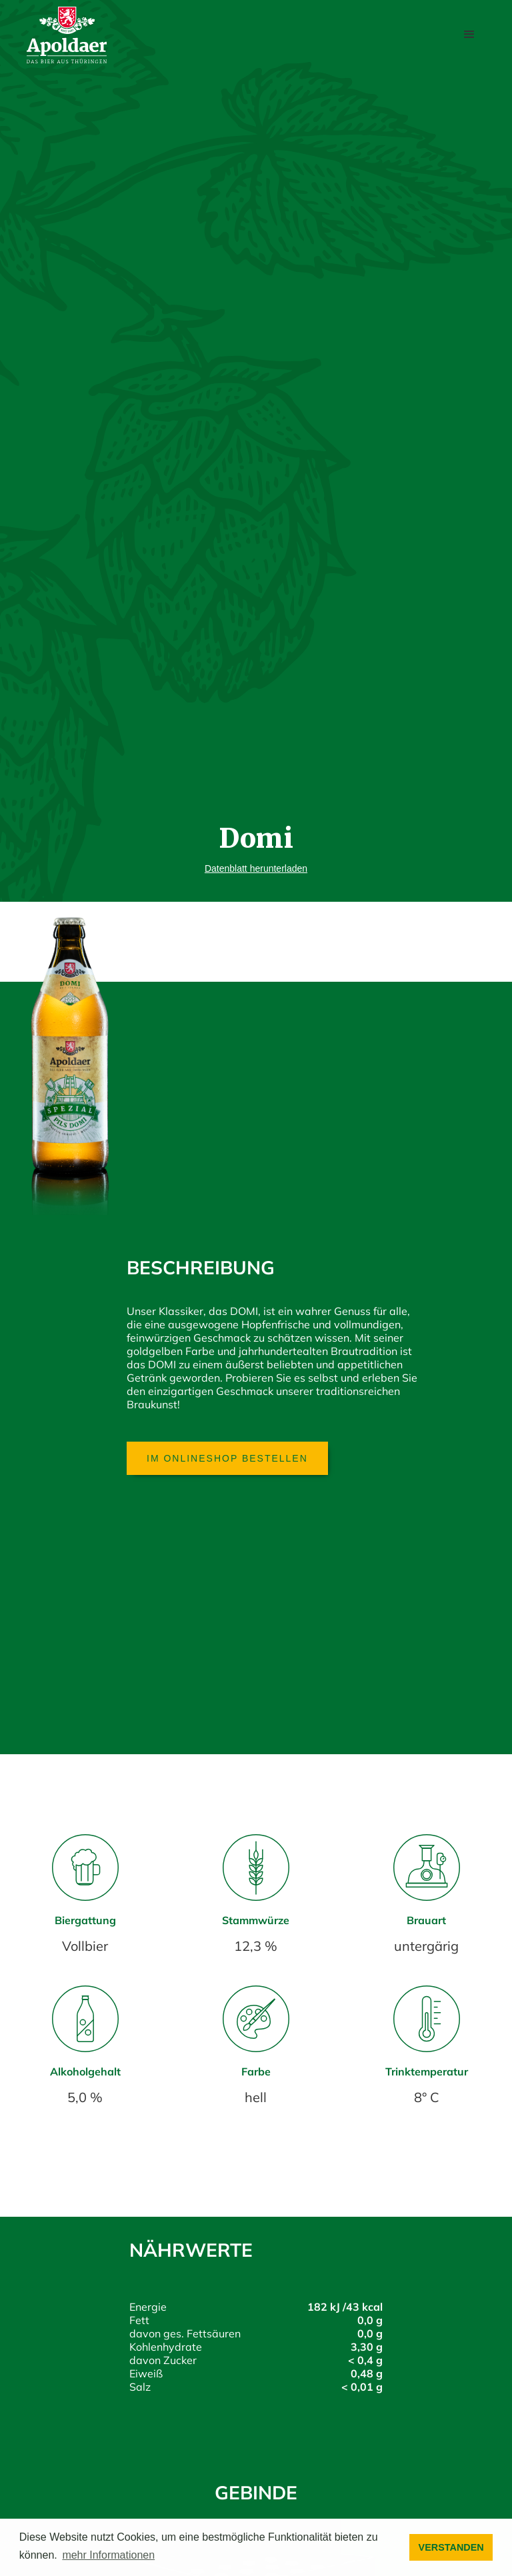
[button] (469, 35)
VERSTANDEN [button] (451, 2547)
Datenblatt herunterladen (256, 868)
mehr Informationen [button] (108, 2555)
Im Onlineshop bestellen (227, 1458)
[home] (67, 35)
